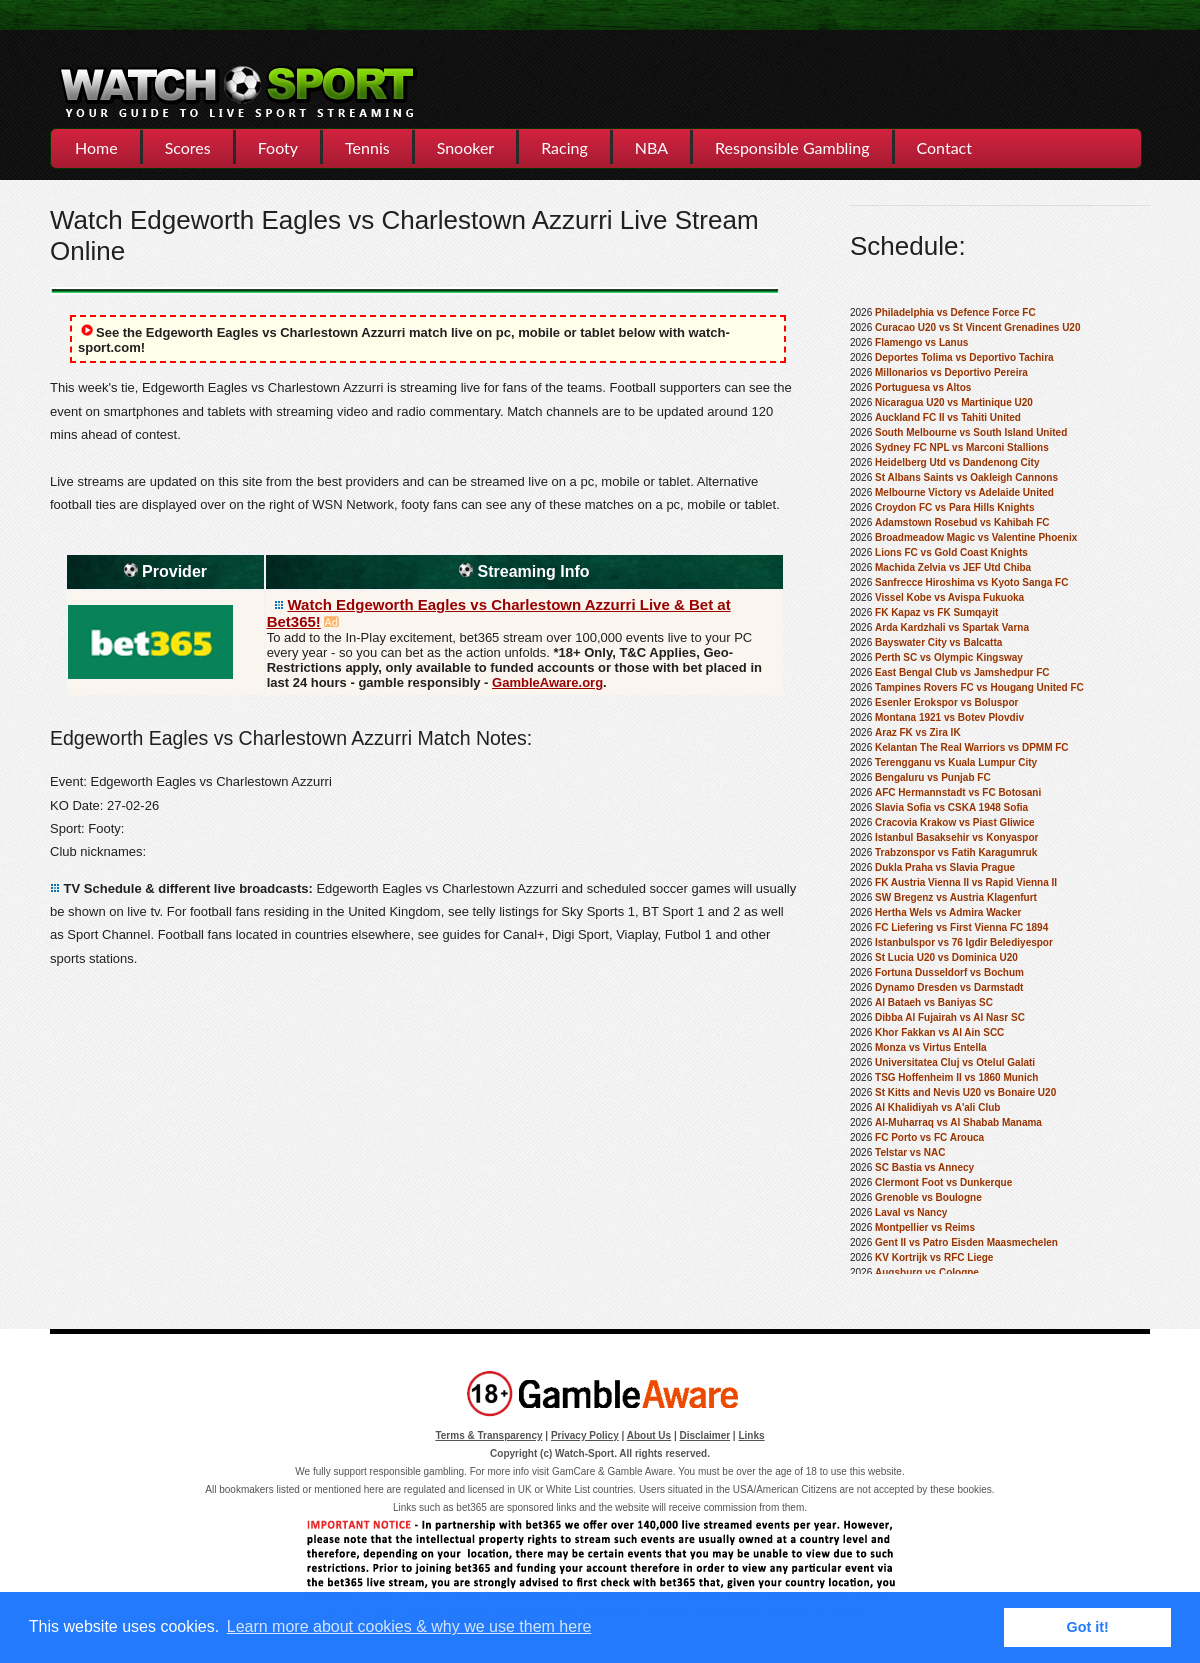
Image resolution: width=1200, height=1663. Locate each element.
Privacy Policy (585, 1435)
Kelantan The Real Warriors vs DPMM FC (972, 747)
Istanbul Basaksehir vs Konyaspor (956, 837)
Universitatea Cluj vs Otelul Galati (955, 1062)
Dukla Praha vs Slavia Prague (945, 867)
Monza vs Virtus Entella (931, 1047)
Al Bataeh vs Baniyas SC (934, 1002)
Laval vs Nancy (911, 1212)
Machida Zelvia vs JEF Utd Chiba (953, 567)
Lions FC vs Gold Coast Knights (951, 552)
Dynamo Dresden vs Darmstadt (949, 987)
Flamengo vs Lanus (921, 342)
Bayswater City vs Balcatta (938, 642)
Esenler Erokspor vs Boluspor (946, 702)
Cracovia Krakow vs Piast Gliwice (955, 822)
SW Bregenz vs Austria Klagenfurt (956, 897)
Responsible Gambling (792, 147)
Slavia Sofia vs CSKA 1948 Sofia (951, 807)
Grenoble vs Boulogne (928, 1197)
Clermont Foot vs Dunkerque (943, 1182)
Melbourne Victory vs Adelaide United (964, 492)
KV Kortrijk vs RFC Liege (934, 1257)
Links (751, 1435)
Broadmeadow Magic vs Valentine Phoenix (976, 537)
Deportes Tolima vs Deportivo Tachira (964, 357)
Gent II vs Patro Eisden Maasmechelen (966, 1242)
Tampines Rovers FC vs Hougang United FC (979, 687)
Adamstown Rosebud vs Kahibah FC (962, 522)
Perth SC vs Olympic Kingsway (949, 657)
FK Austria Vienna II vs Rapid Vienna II (966, 882)
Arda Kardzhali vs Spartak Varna (952, 627)
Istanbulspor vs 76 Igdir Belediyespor (964, 942)
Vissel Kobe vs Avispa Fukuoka (949, 597)
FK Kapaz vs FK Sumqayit (936, 612)
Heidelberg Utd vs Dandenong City (957, 462)
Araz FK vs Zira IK (918, 732)
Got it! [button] (1088, 1627)
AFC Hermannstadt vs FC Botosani (958, 792)
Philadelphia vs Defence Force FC (955, 312)
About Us (649, 1435)
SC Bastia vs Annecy (924, 1167)
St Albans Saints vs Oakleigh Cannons (966, 477)
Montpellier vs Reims (925, 1227)
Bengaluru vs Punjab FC (933, 777)
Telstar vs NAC (910, 1152)
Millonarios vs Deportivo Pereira (951, 372)
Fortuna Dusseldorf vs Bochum (949, 972)
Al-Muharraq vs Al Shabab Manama (958, 1122)
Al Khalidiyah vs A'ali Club (937, 1107)
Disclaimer (705, 1435)
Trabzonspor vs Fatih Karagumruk (956, 852)
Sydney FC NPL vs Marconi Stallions (962, 447)
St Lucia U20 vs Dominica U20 (946, 957)
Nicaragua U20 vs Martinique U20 (954, 402)
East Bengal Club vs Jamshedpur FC (962, 672)
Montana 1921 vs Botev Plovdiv (949, 717)
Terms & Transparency (488, 1435)
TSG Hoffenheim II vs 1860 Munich (956, 1077)
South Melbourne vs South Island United (971, 432)
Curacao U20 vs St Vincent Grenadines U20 (977, 327)
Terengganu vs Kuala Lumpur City (956, 762)
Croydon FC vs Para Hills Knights (954, 507)
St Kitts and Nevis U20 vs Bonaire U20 (965, 1092)
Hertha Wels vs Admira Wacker (948, 912)
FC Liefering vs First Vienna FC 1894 (961, 927)
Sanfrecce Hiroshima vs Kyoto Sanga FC (971, 582)
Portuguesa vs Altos (923, 387)
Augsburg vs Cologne (927, 1272)
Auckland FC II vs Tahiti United (948, 417)
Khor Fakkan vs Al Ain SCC (939, 1032)
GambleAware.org (547, 682)
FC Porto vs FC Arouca (929, 1137)
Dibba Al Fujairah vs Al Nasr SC (950, 1017)
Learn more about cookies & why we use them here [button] (409, 1626)
